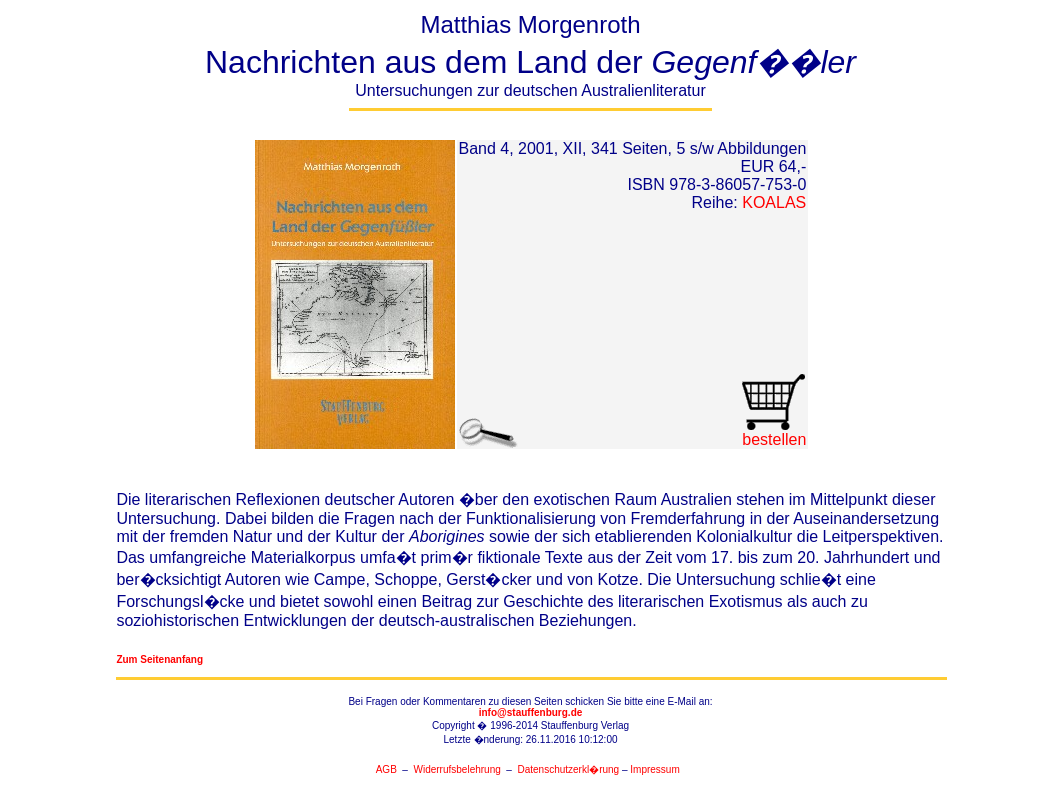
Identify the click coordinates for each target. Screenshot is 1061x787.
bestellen (773, 432)
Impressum (654, 769)
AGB (386, 769)
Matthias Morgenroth (531, 61)
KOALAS (774, 202)
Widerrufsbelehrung (457, 769)
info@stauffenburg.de (531, 712)
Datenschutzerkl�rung (568, 769)
